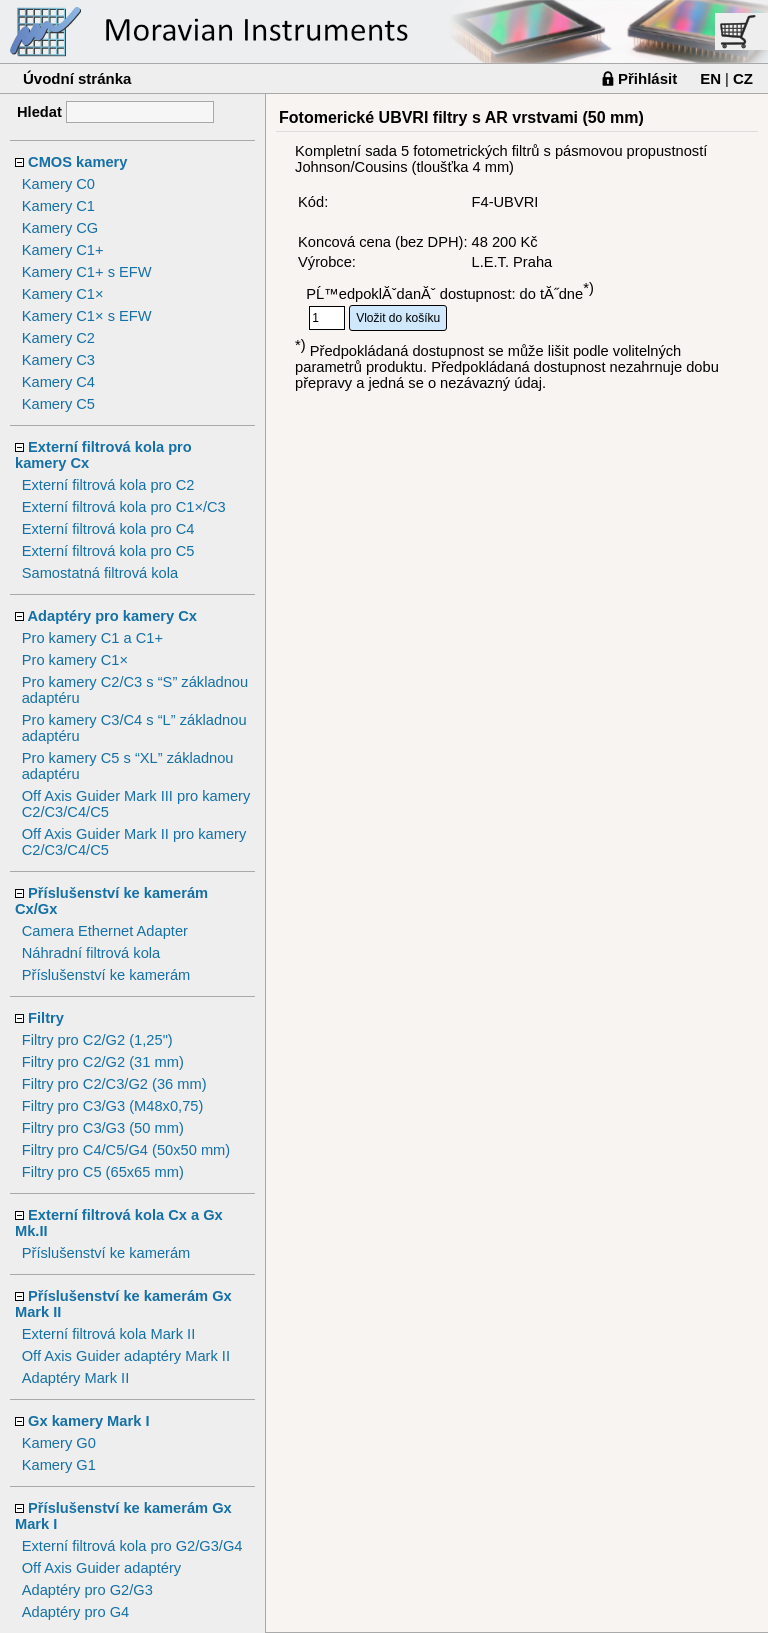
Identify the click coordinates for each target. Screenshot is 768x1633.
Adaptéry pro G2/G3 (87, 1590)
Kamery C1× (63, 294)
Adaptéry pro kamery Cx (112, 616)
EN (710, 78)
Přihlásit (647, 78)
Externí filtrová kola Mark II (109, 1334)
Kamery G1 (59, 1465)
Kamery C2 (58, 338)
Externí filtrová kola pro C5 (108, 551)
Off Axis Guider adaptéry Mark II (126, 1356)
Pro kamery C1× (75, 660)
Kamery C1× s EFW (87, 316)
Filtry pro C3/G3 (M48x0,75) (113, 1106)
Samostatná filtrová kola (100, 573)
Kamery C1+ (63, 250)
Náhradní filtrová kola (91, 953)
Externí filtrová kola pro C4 (108, 529)
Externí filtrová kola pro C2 (108, 485)
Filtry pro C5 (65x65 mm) (103, 1172)
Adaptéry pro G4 (76, 1612)
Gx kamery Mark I (88, 1421)
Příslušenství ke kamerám (106, 975)
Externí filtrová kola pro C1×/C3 (124, 507)
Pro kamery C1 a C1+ (92, 638)
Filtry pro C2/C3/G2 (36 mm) (114, 1084)
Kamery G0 (59, 1443)
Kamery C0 (58, 184)
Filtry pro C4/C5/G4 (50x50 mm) (126, 1150)
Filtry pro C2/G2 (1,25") (97, 1040)
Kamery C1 (58, 206)
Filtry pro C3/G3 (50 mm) (103, 1128)
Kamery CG (60, 228)
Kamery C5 (58, 404)
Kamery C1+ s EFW (87, 272)
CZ (743, 78)
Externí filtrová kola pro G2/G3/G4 (132, 1546)
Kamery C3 (58, 360)
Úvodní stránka (77, 78)
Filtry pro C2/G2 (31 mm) (103, 1062)
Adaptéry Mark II (76, 1378)
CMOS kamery (77, 162)
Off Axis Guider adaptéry (101, 1568)
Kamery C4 (58, 382)
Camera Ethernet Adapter (105, 931)
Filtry (46, 1018)
